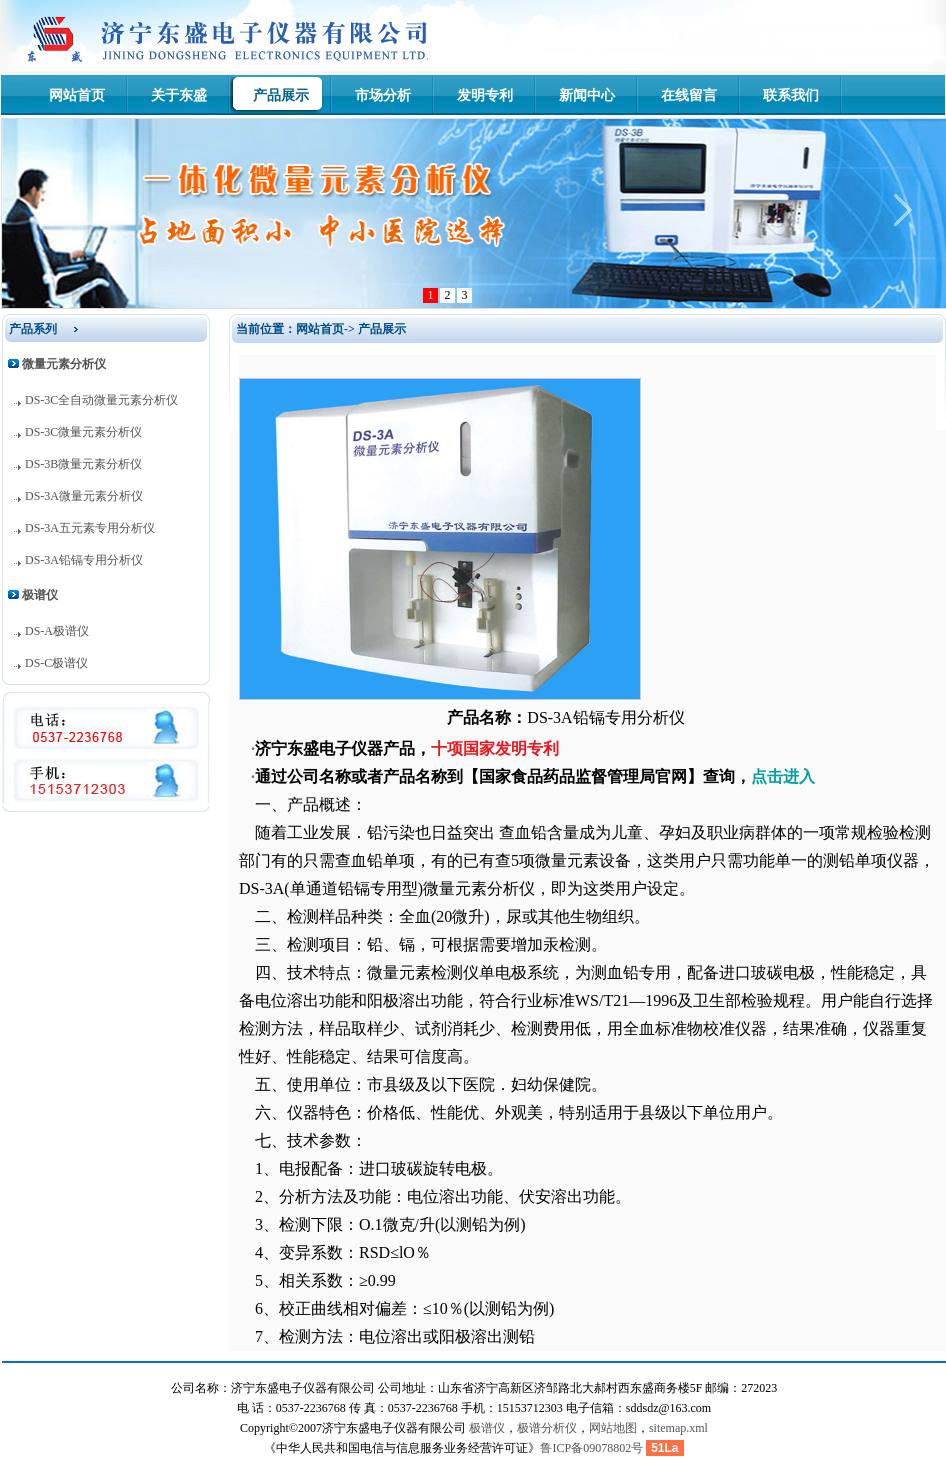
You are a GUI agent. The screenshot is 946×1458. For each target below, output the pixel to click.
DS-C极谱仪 (56, 663)
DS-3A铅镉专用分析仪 (84, 560)
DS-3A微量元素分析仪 (84, 496)
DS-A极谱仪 (57, 631)
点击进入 (783, 776)
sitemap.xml (678, 1428)
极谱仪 (487, 1428)
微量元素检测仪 (423, 972)
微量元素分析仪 (479, 888)
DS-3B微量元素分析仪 (83, 464)
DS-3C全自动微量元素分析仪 (101, 400)
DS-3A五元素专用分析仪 (90, 528)
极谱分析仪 (547, 1428)
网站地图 (613, 1428)
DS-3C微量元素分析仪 (83, 432)
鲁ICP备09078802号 (591, 1448)
